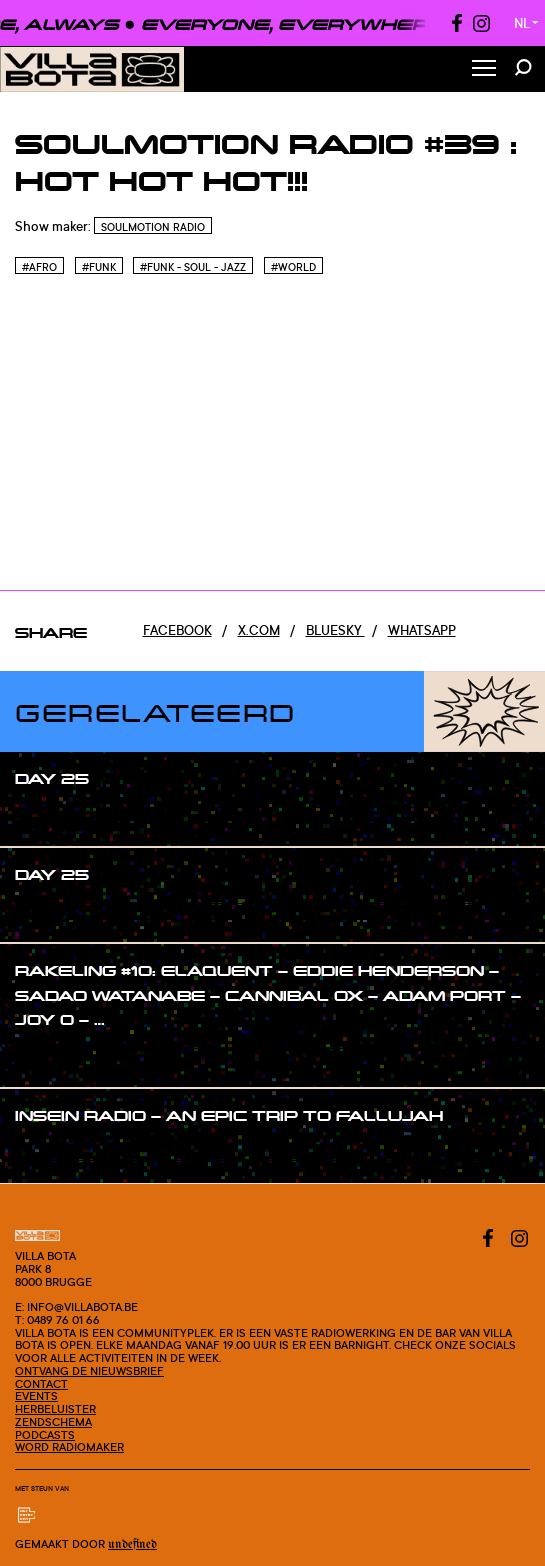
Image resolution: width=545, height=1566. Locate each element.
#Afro (39, 267)
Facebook (177, 630)
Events (36, 1396)
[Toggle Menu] (484, 69)
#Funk (99, 267)
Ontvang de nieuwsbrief (89, 1371)
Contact (41, 1384)
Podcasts (45, 1435)
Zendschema (53, 1422)
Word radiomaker (69, 1447)
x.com (259, 630)
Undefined (132, 1544)
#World (293, 267)
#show (56, 817)
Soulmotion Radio (153, 227)
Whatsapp (422, 630)
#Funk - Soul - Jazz (193, 267)
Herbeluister (55, 1409)
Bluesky (335, 630)
